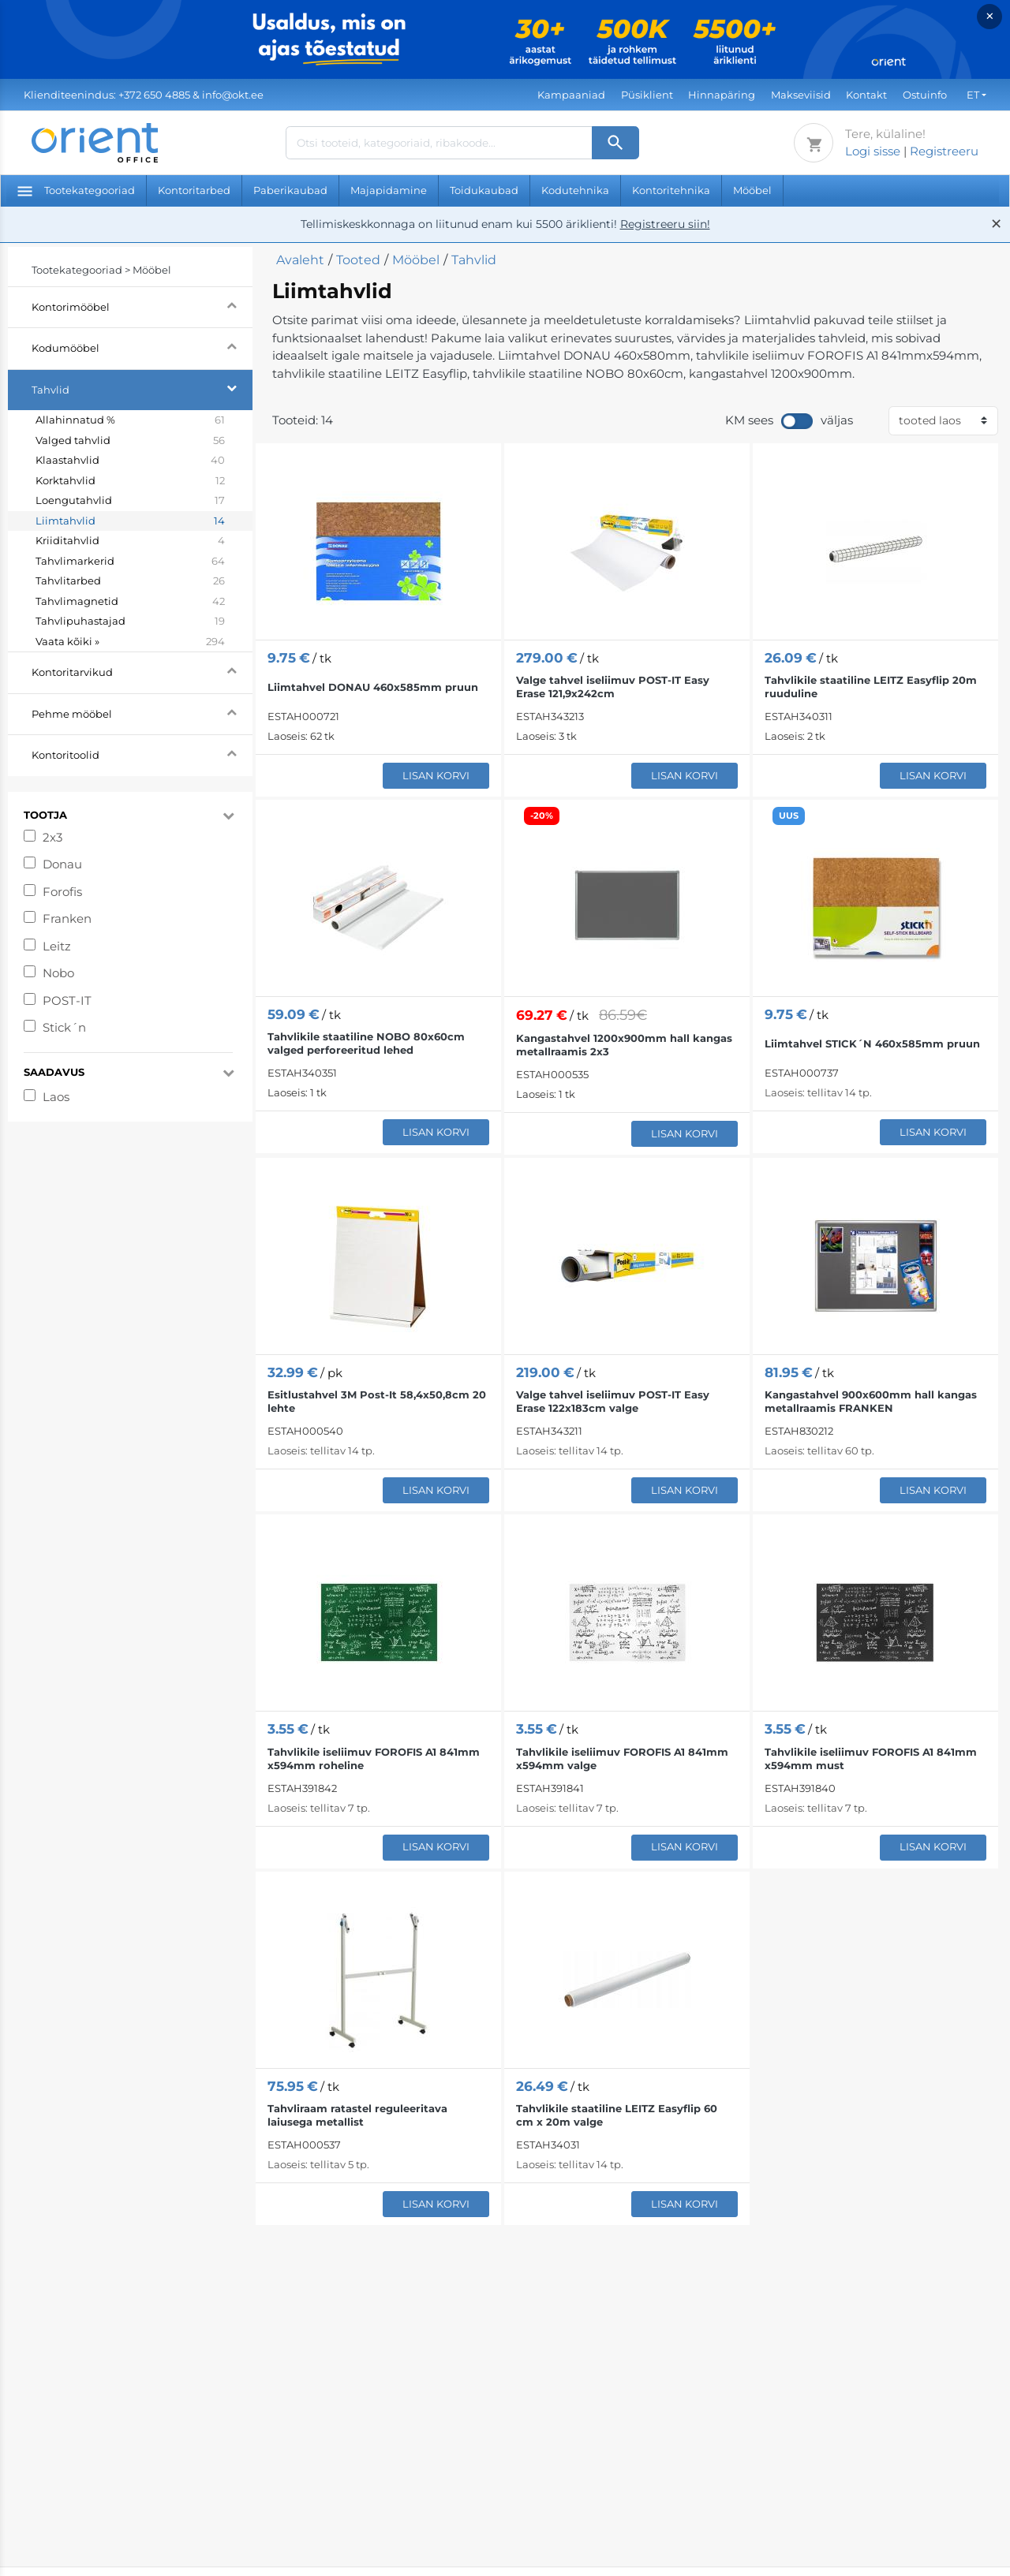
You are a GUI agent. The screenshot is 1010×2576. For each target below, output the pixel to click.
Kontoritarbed (194, 190)
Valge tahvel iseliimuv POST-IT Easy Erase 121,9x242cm (612, 687)
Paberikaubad (290, 190)
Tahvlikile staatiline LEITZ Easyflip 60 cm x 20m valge (616, 2115)
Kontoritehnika (671, 190)
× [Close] (990, 16)
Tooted (358, 259)
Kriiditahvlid (130, 541)
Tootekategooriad (76, 190)
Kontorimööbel (142, 305)
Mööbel (752, 190)
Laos (56, 1096)
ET (973, 94)
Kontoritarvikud (142, 670)
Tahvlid (142, 388)
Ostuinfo (925, 94)
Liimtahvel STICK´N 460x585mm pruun (872, 1043)
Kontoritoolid (142, 753)
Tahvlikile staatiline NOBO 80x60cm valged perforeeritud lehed (366, 1043)
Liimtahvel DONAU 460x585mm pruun (372, 687)
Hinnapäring (721, 94)
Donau (62, 864)
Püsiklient (647, 94)
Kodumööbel (142, 346)
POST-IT (67, 1000)
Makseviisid (801, 94)
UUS (789, 815)
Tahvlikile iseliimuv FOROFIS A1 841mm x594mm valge (622, 1758)
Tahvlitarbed (130, 581)
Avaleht (300, 259)
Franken (67, 918)
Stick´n (64, 1027)
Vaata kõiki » (130, 642)
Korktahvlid (130, 481)
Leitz (57, 946)
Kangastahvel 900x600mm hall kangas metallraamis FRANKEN (871, 1401)
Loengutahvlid (130, 501)
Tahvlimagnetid (130, 602)
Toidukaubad (484, 190)
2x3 (52, 837)
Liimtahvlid (130, 521)
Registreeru (944, 151)
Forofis (62, 891)
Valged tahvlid (130, 441)
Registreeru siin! (665, 224)
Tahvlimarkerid (130, 561)
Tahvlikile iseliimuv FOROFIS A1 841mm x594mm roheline (373, 1758)
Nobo (58, 972)
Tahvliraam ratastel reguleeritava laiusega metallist (357, 2115)
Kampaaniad (571, 94)
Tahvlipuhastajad (130, 621)
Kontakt (866, 94)
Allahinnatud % (130, 420)
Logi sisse (872, 151)
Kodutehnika (575, 190)
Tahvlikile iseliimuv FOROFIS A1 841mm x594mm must (871, 1758)
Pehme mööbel (142, 712)
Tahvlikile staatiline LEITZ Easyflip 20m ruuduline (871, 687)
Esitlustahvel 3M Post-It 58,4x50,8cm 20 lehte (376, 1401)
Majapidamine (388, 190)
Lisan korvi (435, 775)
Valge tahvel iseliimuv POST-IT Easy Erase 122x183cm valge (612, 1401)
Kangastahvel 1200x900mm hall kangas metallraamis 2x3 (624, 1045)
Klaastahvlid (130, 460)
